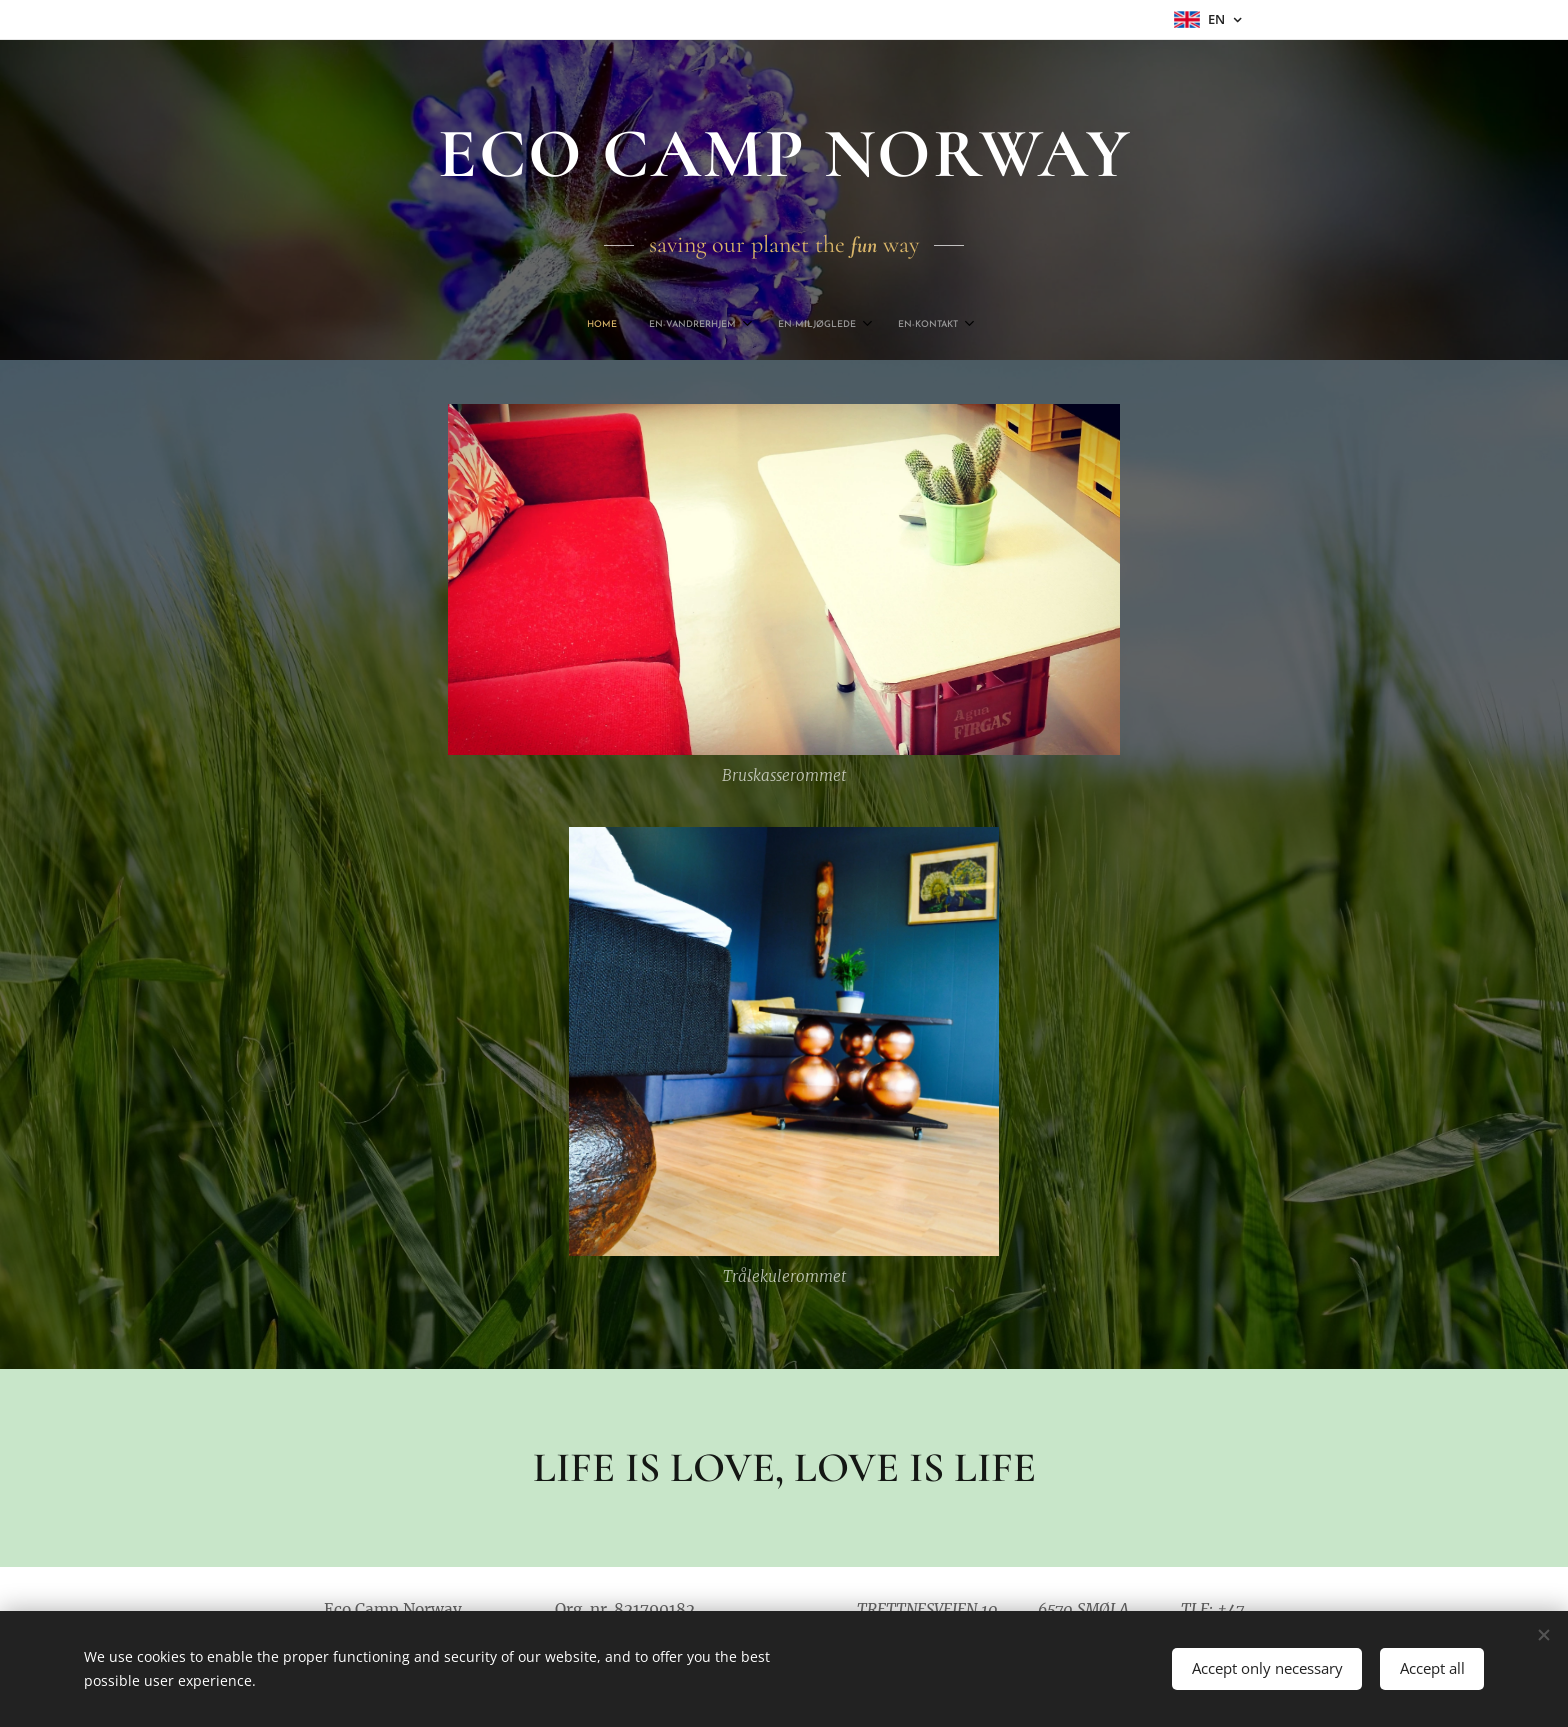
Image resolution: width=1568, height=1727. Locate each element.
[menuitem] (723, 325)
